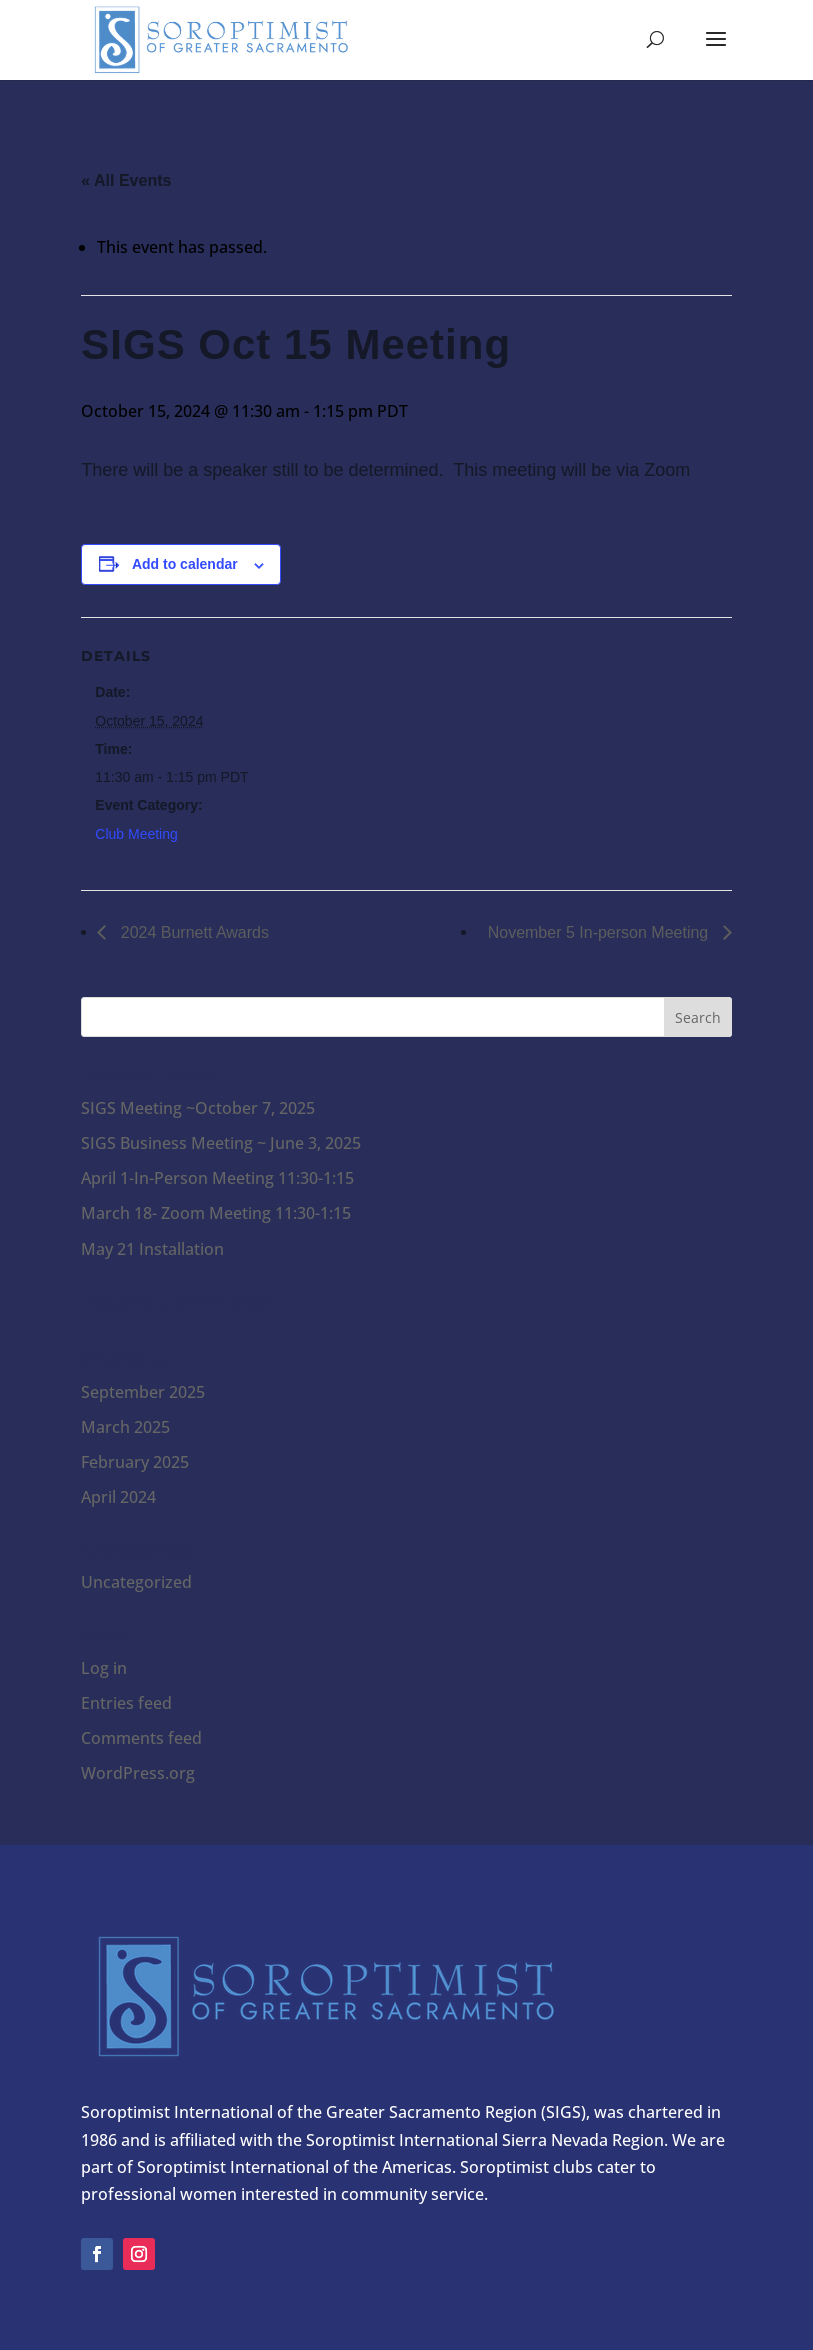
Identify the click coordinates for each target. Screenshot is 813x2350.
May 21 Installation (152, 1249)
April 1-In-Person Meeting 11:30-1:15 (217, 1178)
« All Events (126, 180)
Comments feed (141, 1738)
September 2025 (143, 1392)
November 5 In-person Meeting (600, 932)
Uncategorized (136, 1582)
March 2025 (125, 1427)
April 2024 (118, 1497)
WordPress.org (138, 1773)
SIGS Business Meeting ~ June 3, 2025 (221, 1143)
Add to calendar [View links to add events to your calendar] (185, 564)
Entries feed (126, 1703)
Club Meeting (136, 834)
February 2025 (135, 1462)
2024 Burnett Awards (192, 932)
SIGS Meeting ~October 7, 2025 (198, 1108)
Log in (104, 1668)
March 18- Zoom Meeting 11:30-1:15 (216, 1213)
